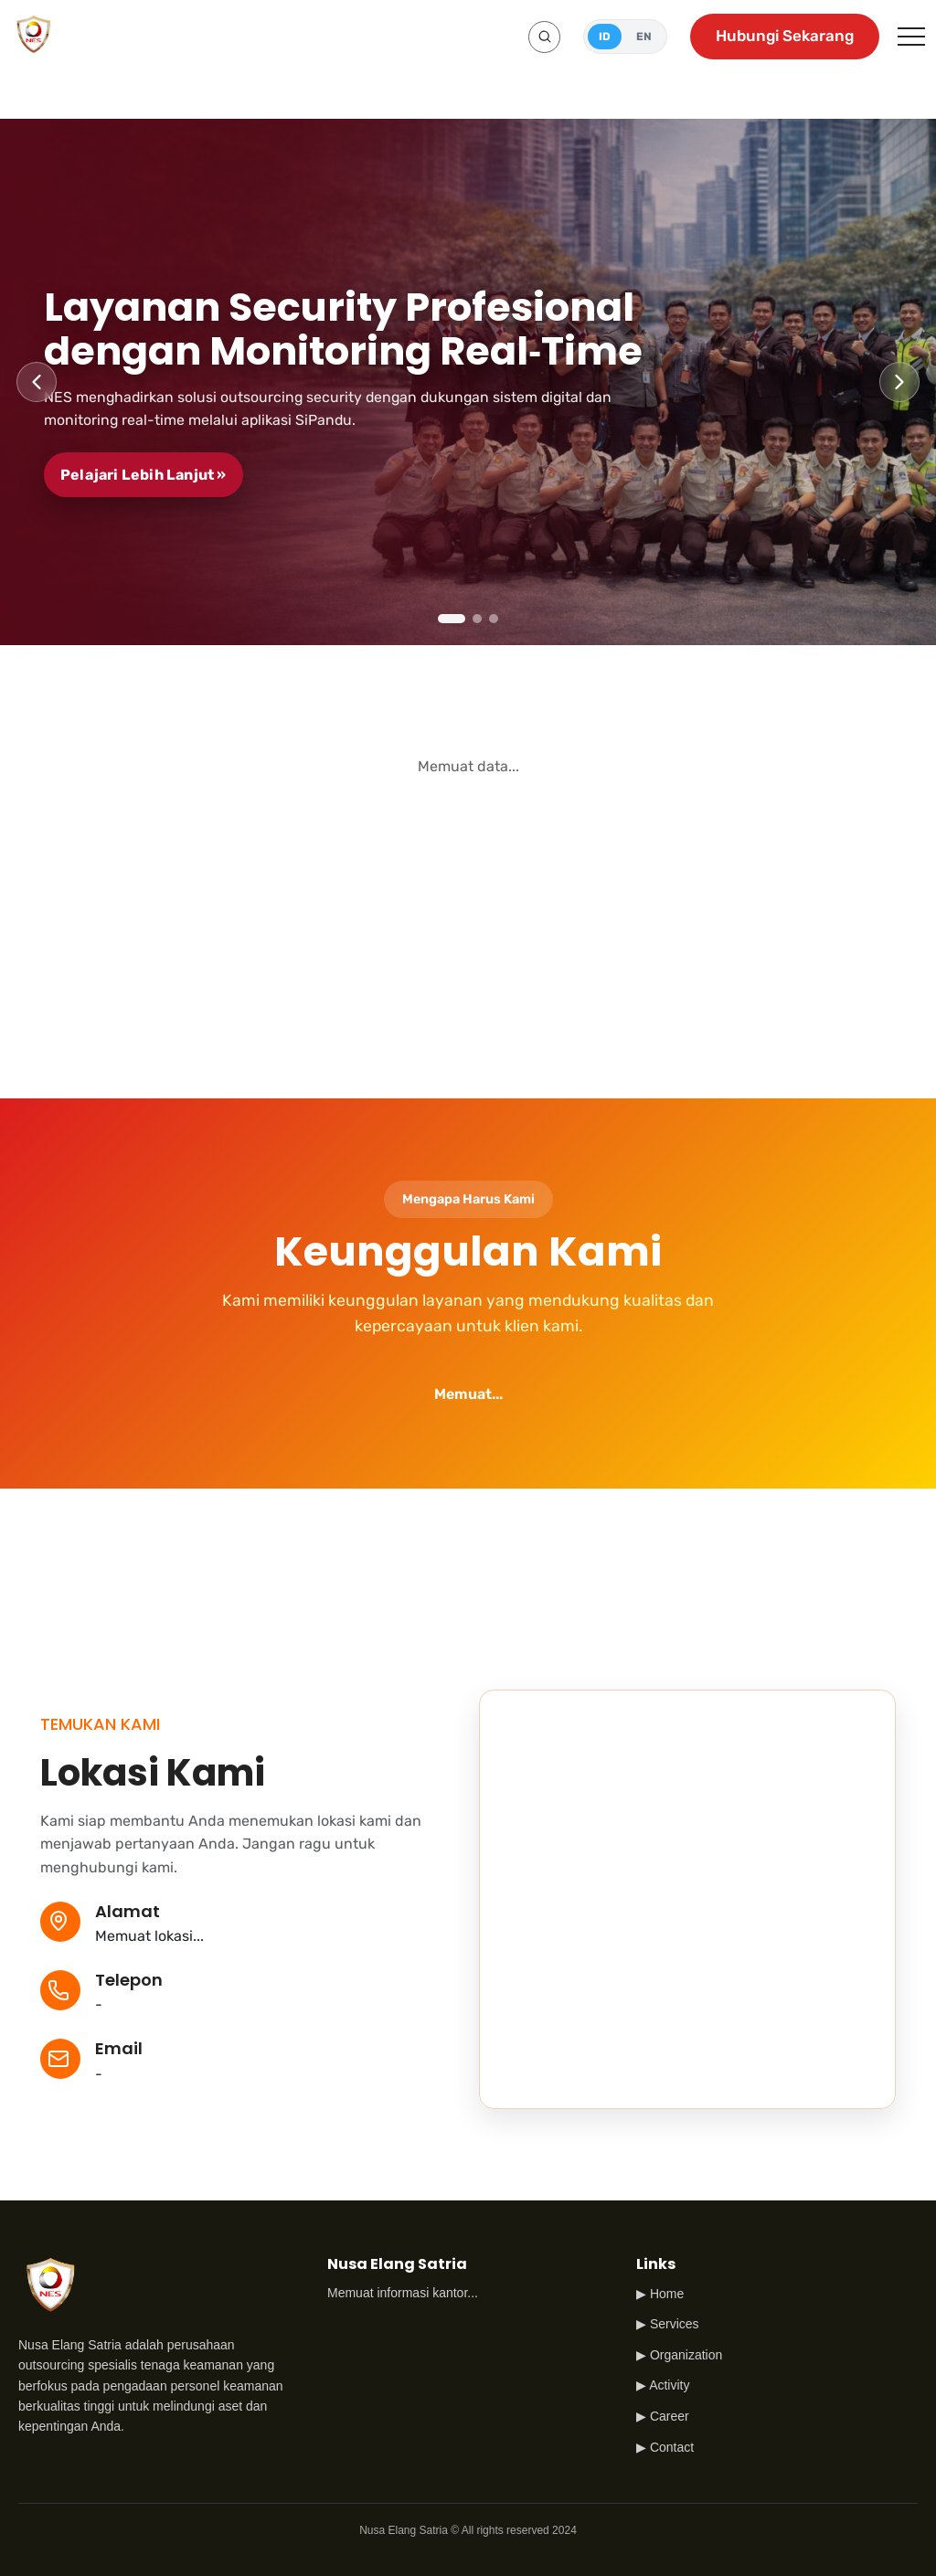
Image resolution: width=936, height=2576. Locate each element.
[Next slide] (899, 382)
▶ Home (660, 2293)
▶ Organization (679, 2355)
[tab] (451, 618)
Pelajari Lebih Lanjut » (143, 474)
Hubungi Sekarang (785, 36)
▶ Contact (665, 2447)
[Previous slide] (36, 382)
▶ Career (662, 2416)
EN (644, 36)
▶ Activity (662, 2385)
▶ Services (667, 2323)
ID (605, 36)
